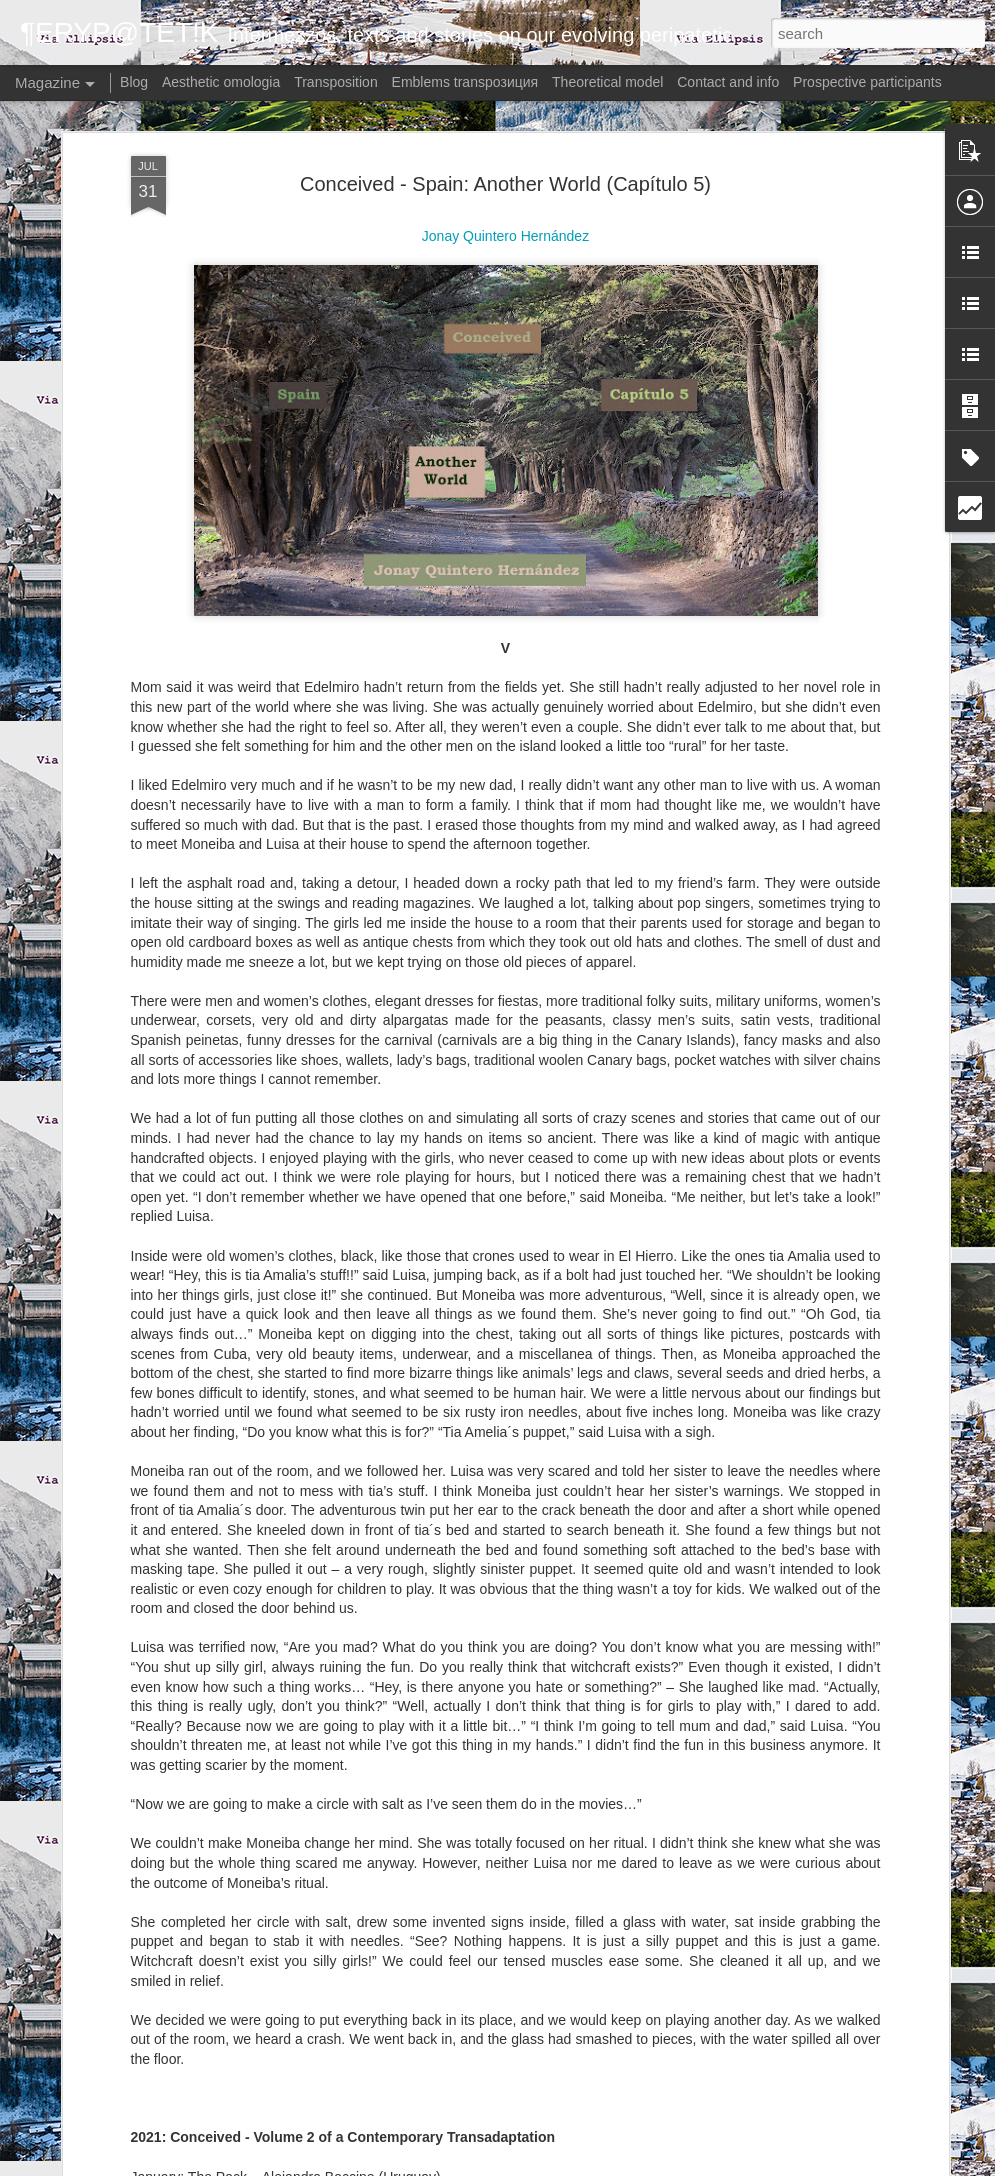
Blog (134, 82)
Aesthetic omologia (221, 82)
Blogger (598, 2165)
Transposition (336, 82)
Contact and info (728, 82)
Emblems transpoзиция (465, 82)
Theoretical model (607, 82)
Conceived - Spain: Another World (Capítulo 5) (505, 139)
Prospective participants (867, 82)
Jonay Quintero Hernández (505, 191)
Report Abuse (656, 2165)
